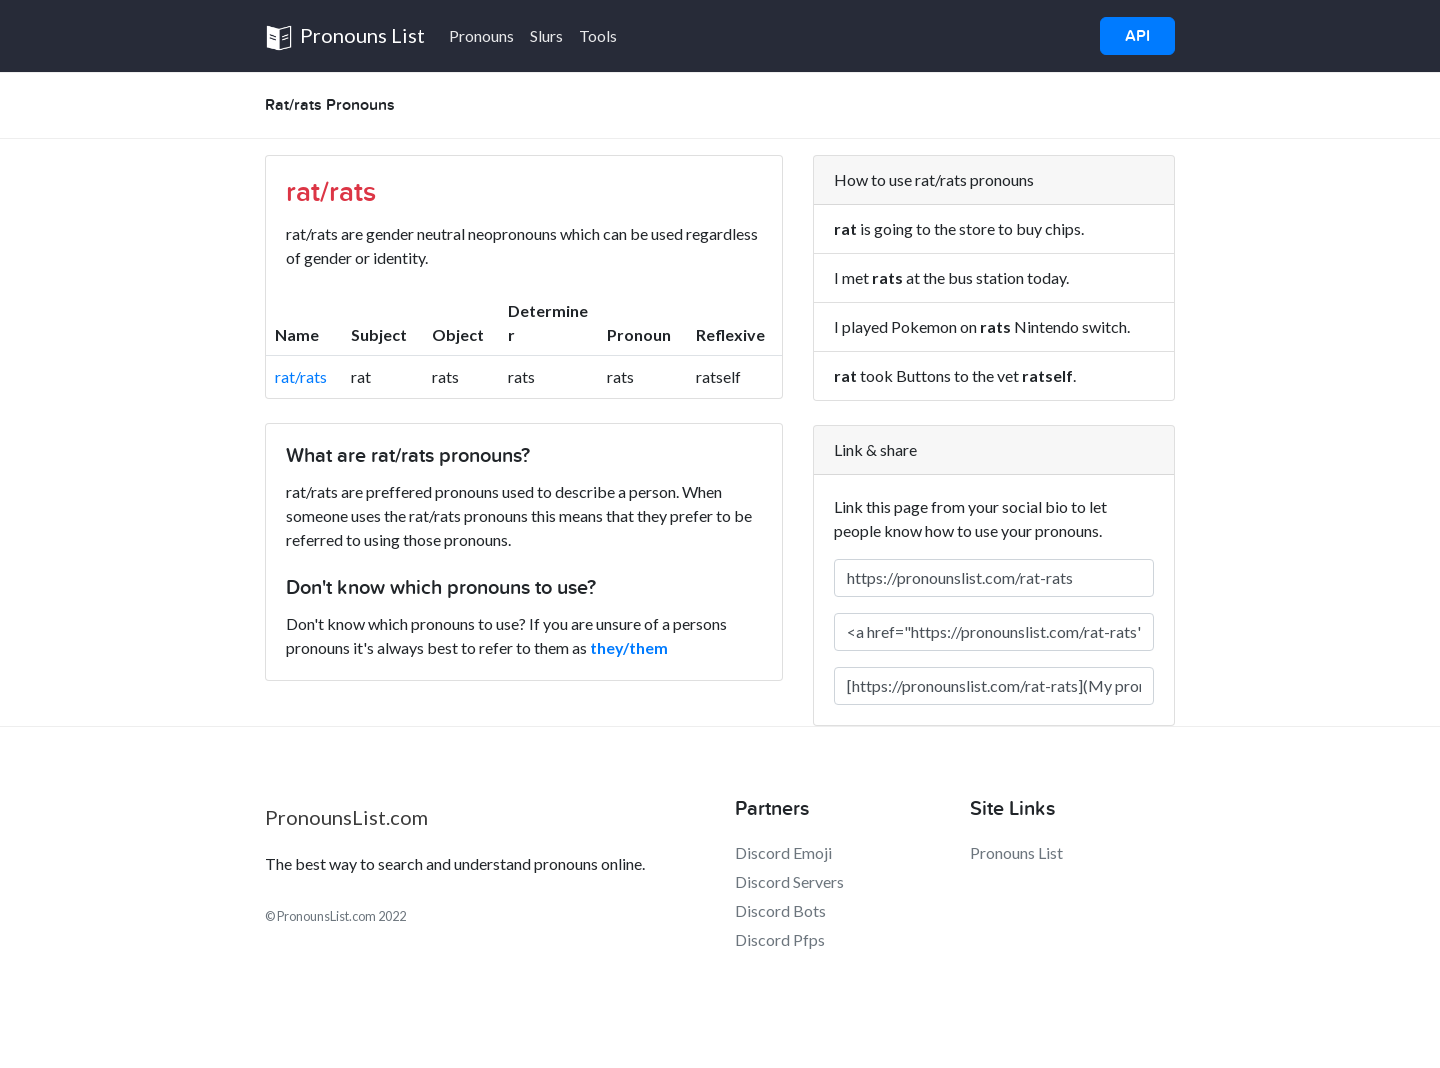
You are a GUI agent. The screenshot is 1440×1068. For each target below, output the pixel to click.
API (1137, 36)
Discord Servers (789, 881)
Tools (598, 35)
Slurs (546, 35)
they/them (629, 647)
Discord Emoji (783, 852)
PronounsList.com (346, 817)
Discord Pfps (780, 939)
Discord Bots (780, 910)
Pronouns (481, 35)
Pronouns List (345, 37)
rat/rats (301, 376)
